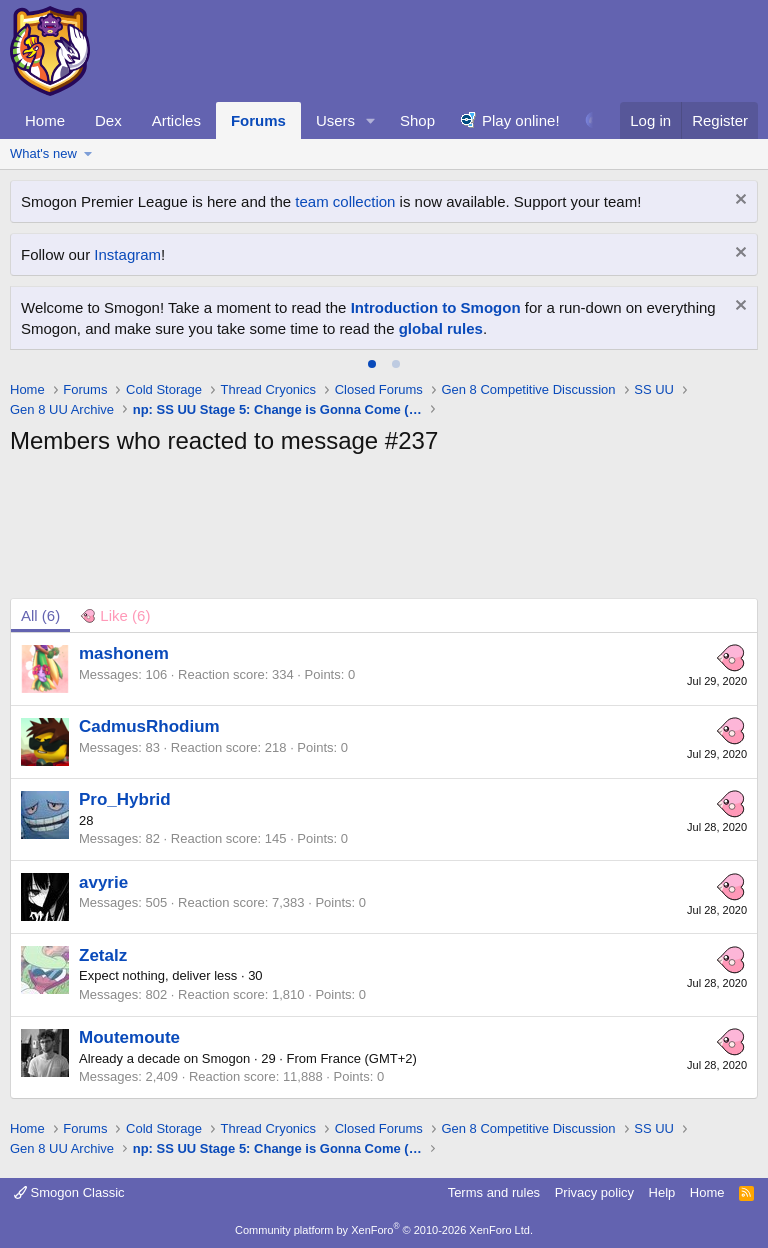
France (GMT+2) (368, 1058)
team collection (345, 201)
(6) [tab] (40, 615)
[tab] (372, 364)
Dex (108, 120)
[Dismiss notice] (738, 201)
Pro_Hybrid (125, 799)
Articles (176, 120)
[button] (371, 120)
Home (45, 120)
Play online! (521, 120)
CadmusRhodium (149, 726)
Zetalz (103, 955)
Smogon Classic (69, 1192)
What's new (43, 153)
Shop (417, 120)
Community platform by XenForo (384, 1230)
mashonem (124, 653)
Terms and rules (494, 1192)
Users (335, 120)
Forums (258, 120)
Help (662, 1192)
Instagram (127, 254)
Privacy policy (594, 1192)
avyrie (103, 882)
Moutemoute (129, 1037)
